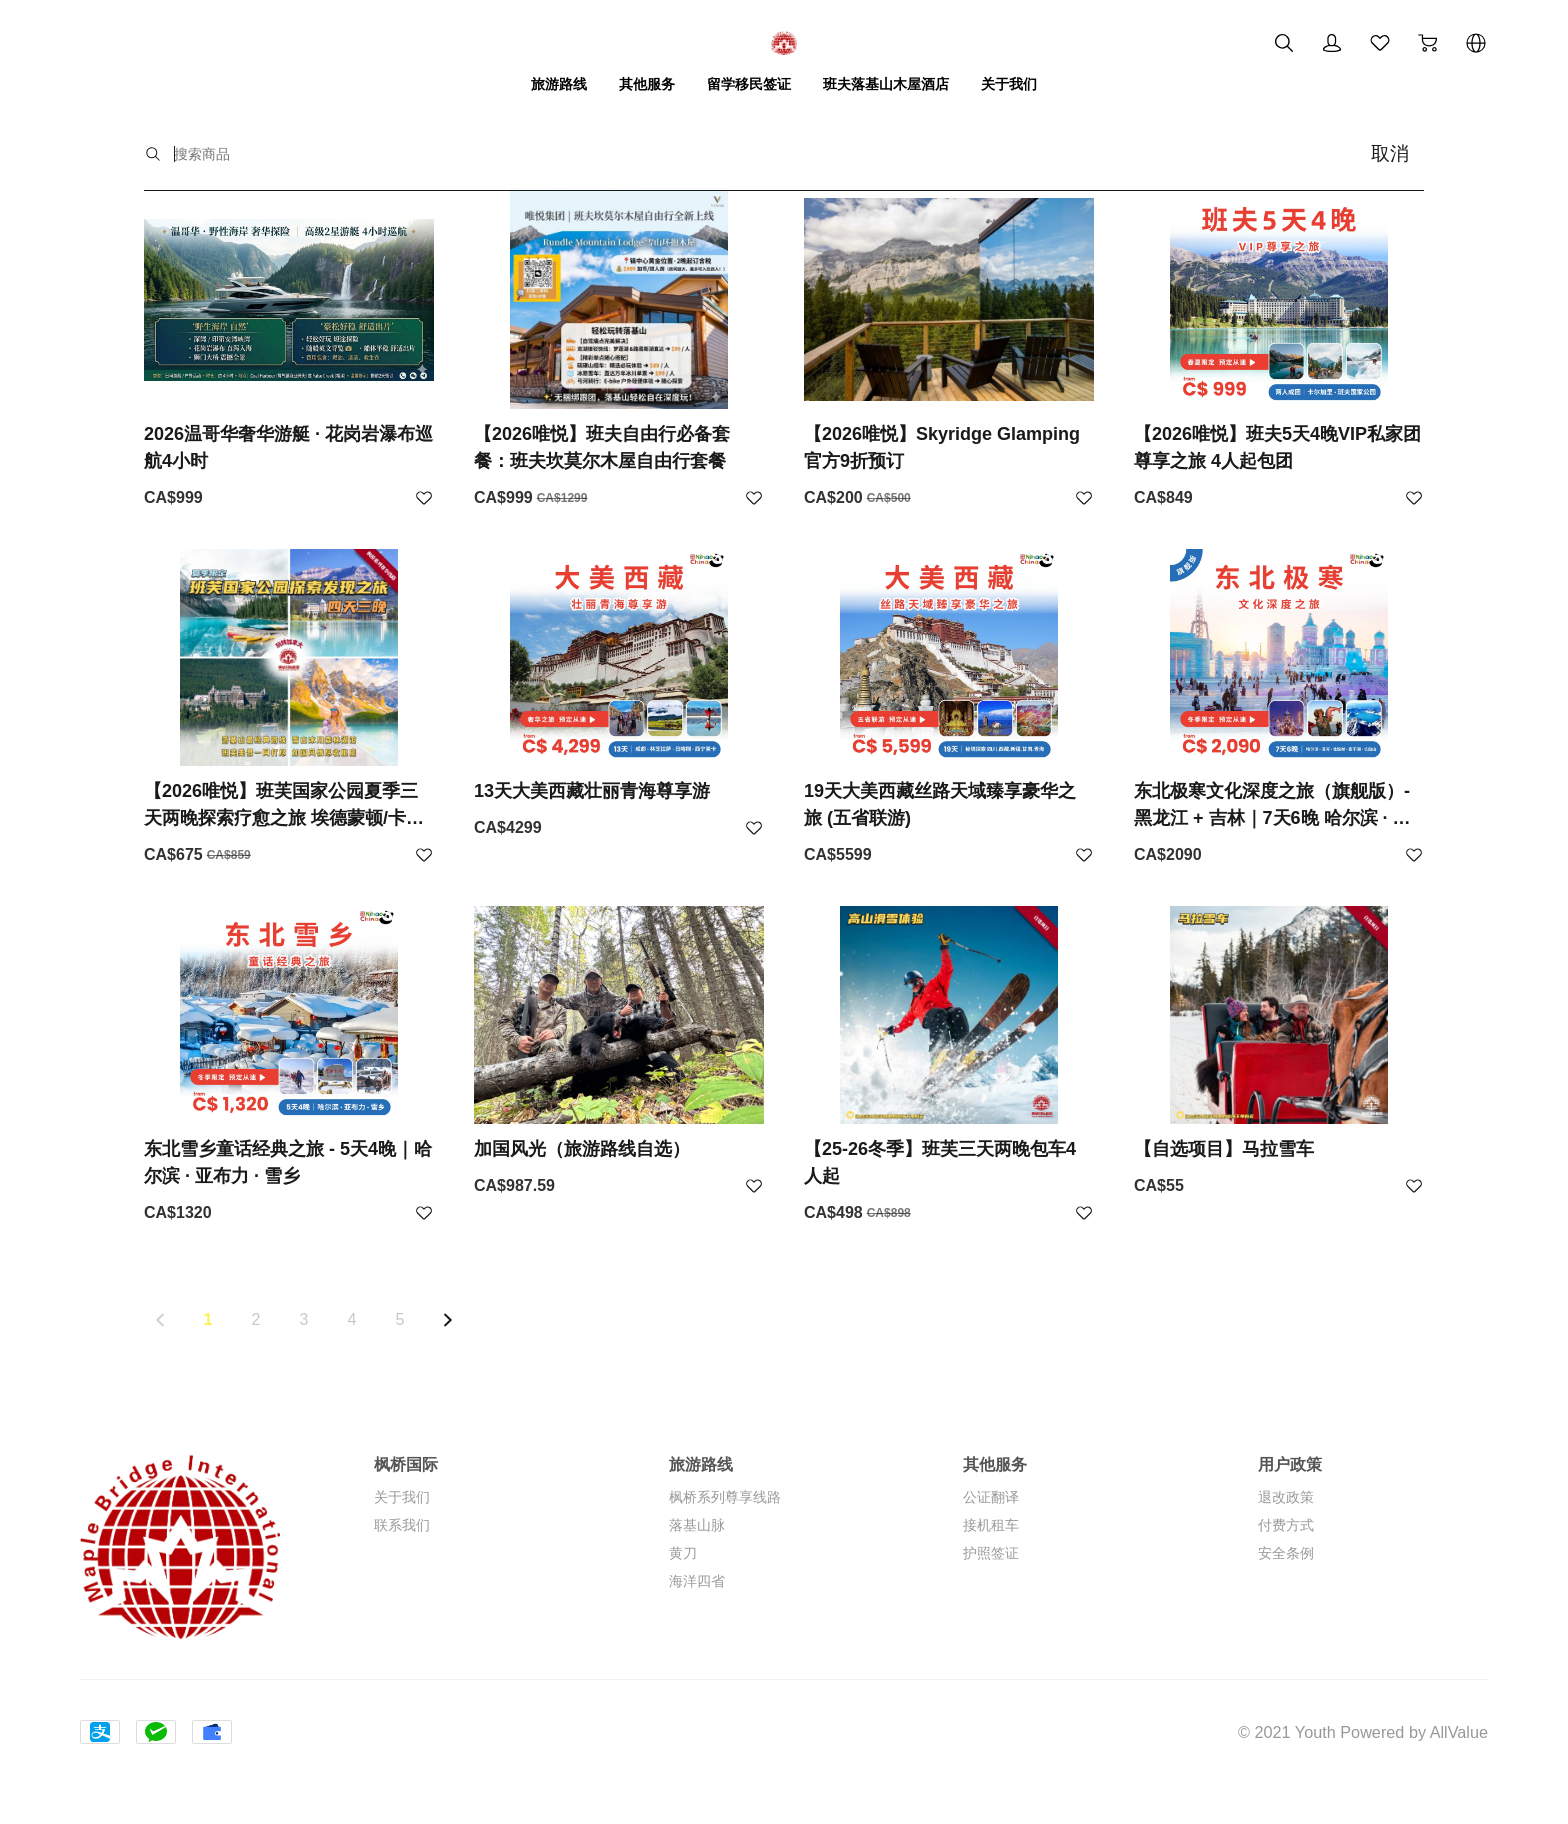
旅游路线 (559, 84)
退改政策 (1286, 1497)
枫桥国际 (406, 1464)
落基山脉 (697, 1525)
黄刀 (683, 1553)
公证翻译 (991, 1497)
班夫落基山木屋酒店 (886, 84)
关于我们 (1009, 84)
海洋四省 (697, 1581)
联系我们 (402, 1525)
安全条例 (1286, 1553)
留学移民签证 (749, 84)
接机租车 (991, 1525)
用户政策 (1290, 1464)
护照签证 (991, 1553)
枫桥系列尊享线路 (725, 1497)
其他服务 (647, 84)
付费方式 (1286, 1525)
